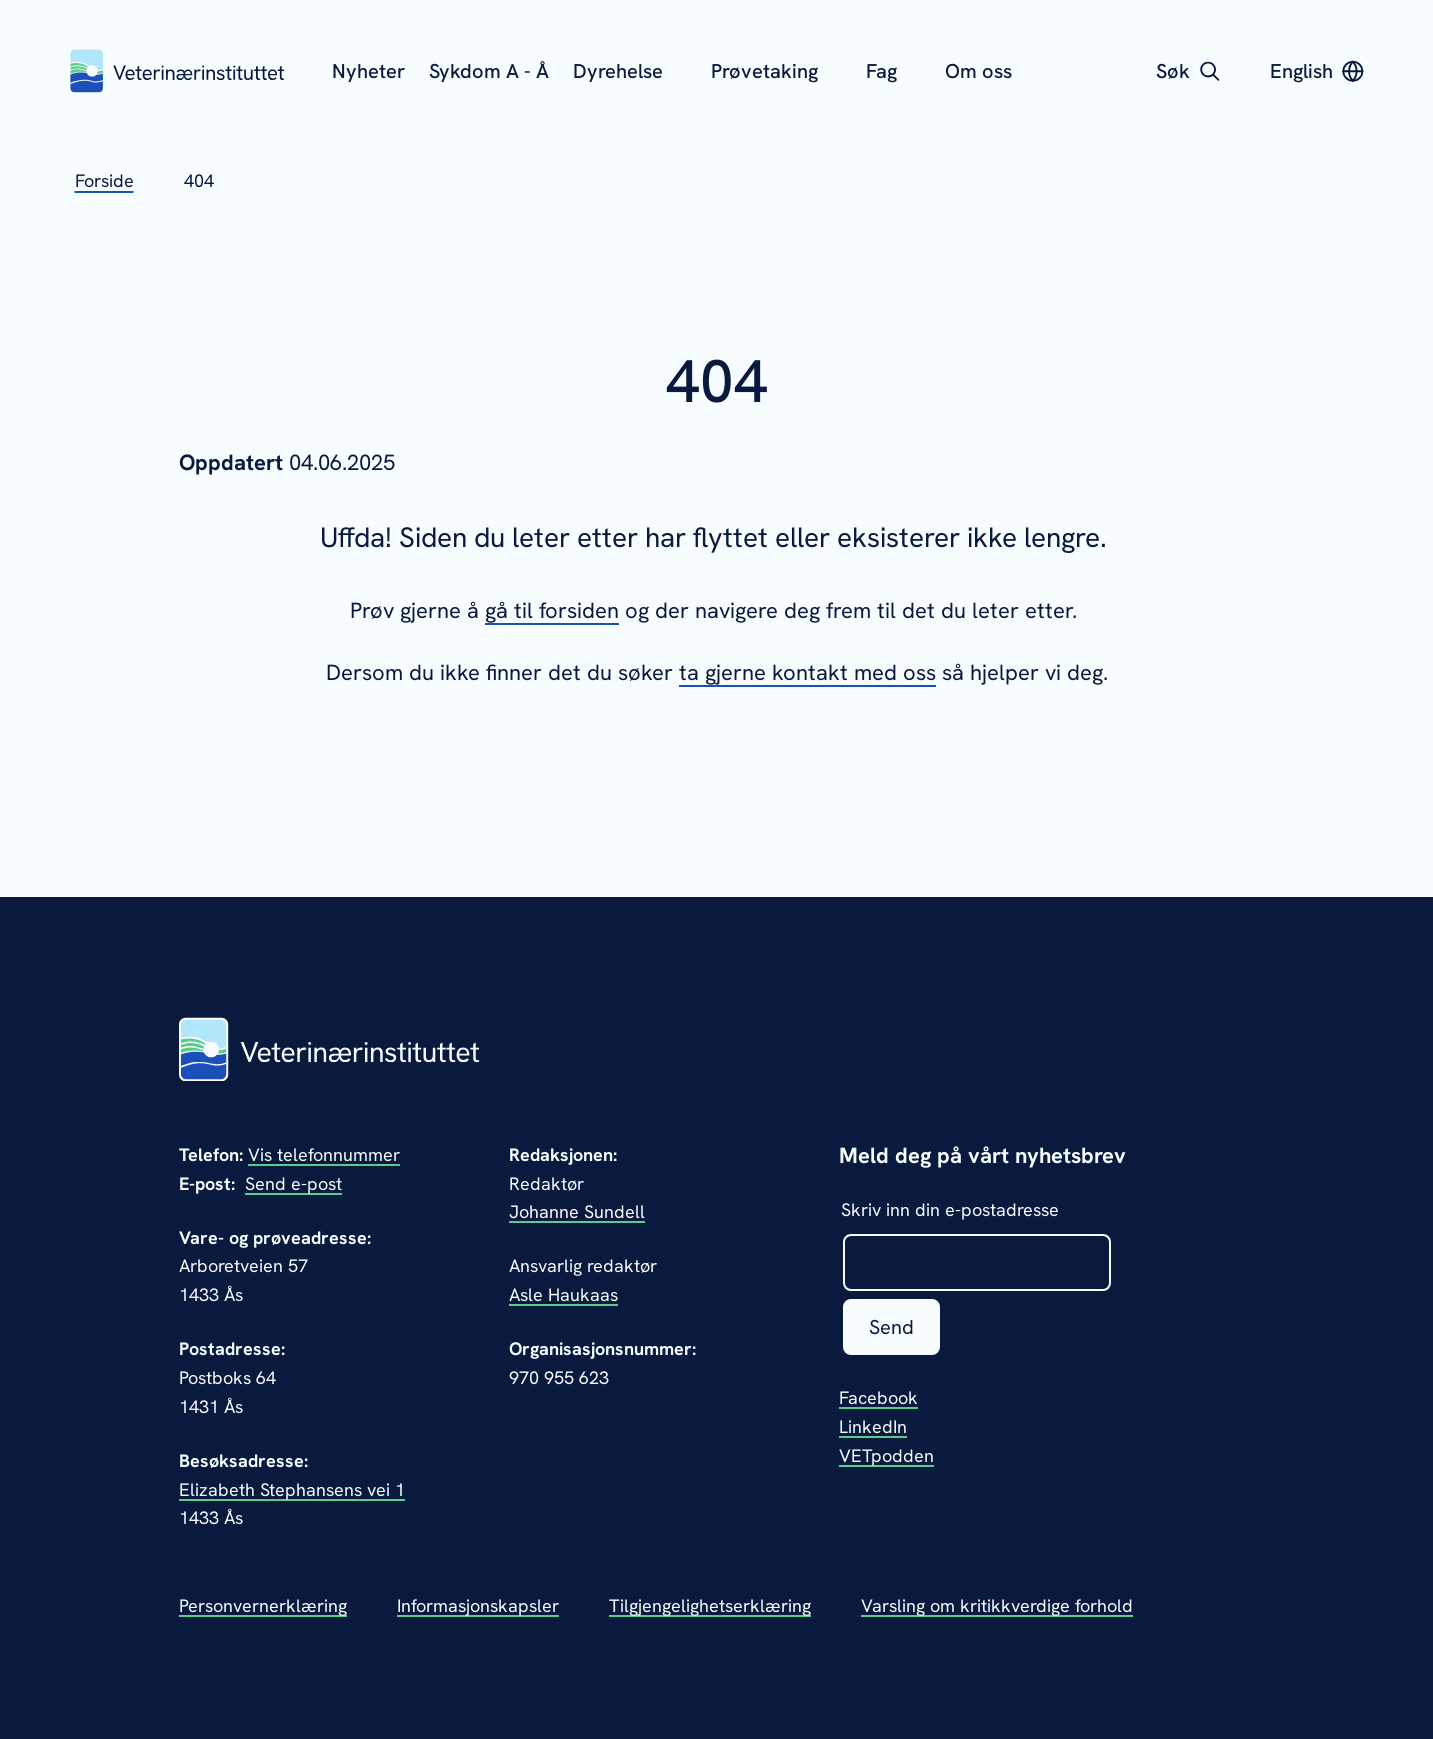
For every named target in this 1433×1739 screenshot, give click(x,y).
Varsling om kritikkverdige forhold (997, 1605)
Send (891, 1327)
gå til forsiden (552, 610)
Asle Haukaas (563, 1294)
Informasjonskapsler (478, 1605)
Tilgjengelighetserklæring (710, 1605)
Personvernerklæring (263, 1605)
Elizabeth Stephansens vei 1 (292, 1489)
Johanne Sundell (577, 1211)
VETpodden (886, 1455)
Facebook (878, 1397)
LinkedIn (873, 1426)
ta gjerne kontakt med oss (807, 672)
